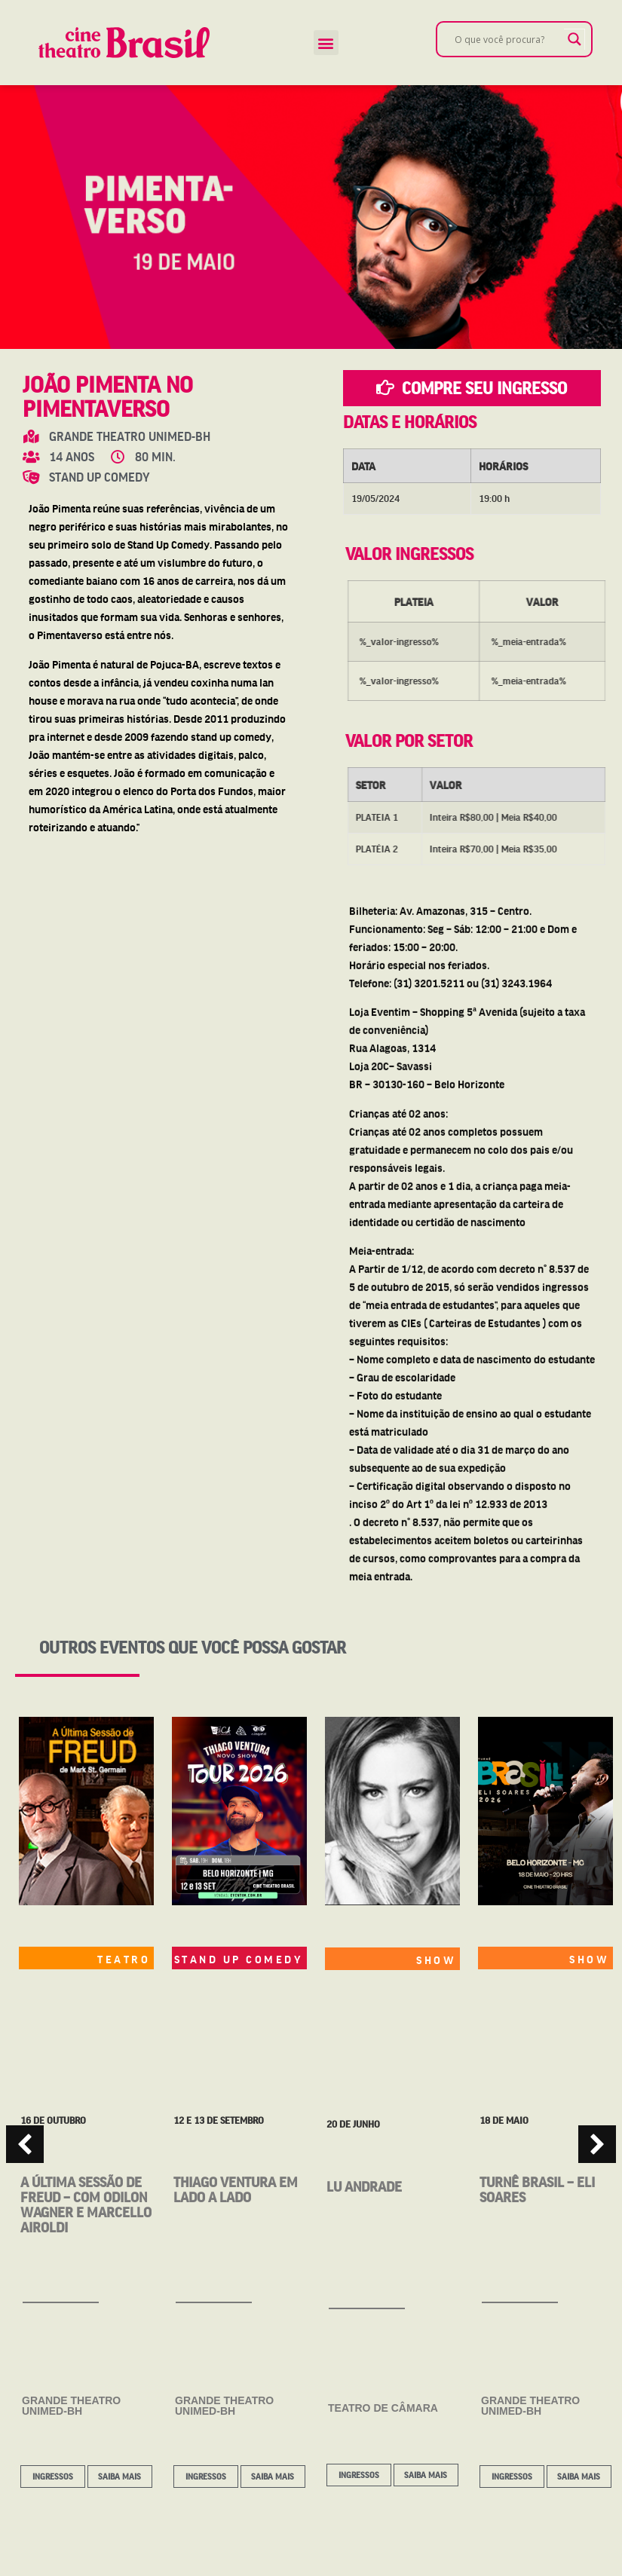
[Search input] (507, 39)
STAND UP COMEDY (239, 1959)
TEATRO (123, 1959)
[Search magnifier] (574, 39)
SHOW (436, 1959)
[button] (326, 42)
